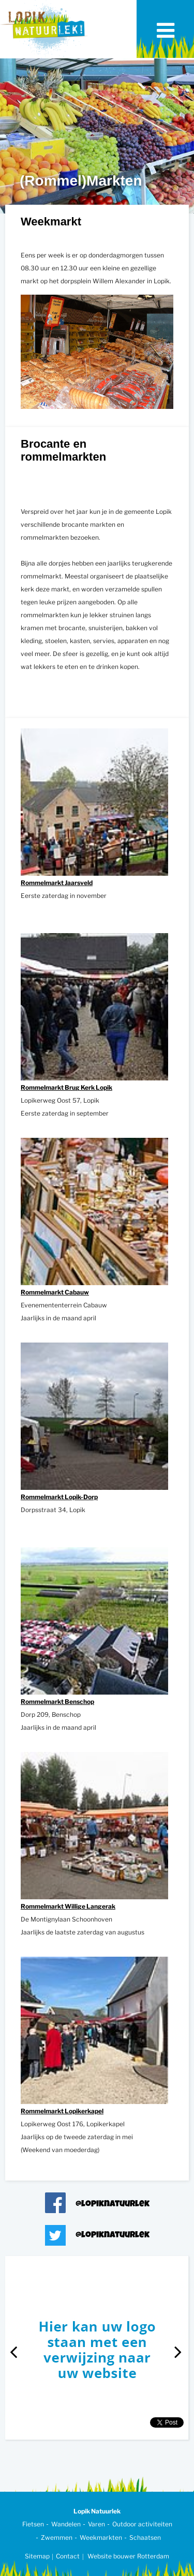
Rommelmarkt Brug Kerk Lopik (66, 1087)
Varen (96, 2524)
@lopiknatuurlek (113, 2204)
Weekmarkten (101, 2537)
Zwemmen (56, 2537)
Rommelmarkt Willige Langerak (68, 1906)
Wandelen (66, 2524)
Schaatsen (145, 2537)
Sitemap (37, 2556)
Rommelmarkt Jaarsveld (57, 883)
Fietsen (33, 2524)
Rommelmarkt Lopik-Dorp (59, 1497)
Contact (68, 2556)
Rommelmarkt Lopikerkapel (62, 2111)
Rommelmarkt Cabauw (55, 1292)
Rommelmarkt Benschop (57, 1701)
